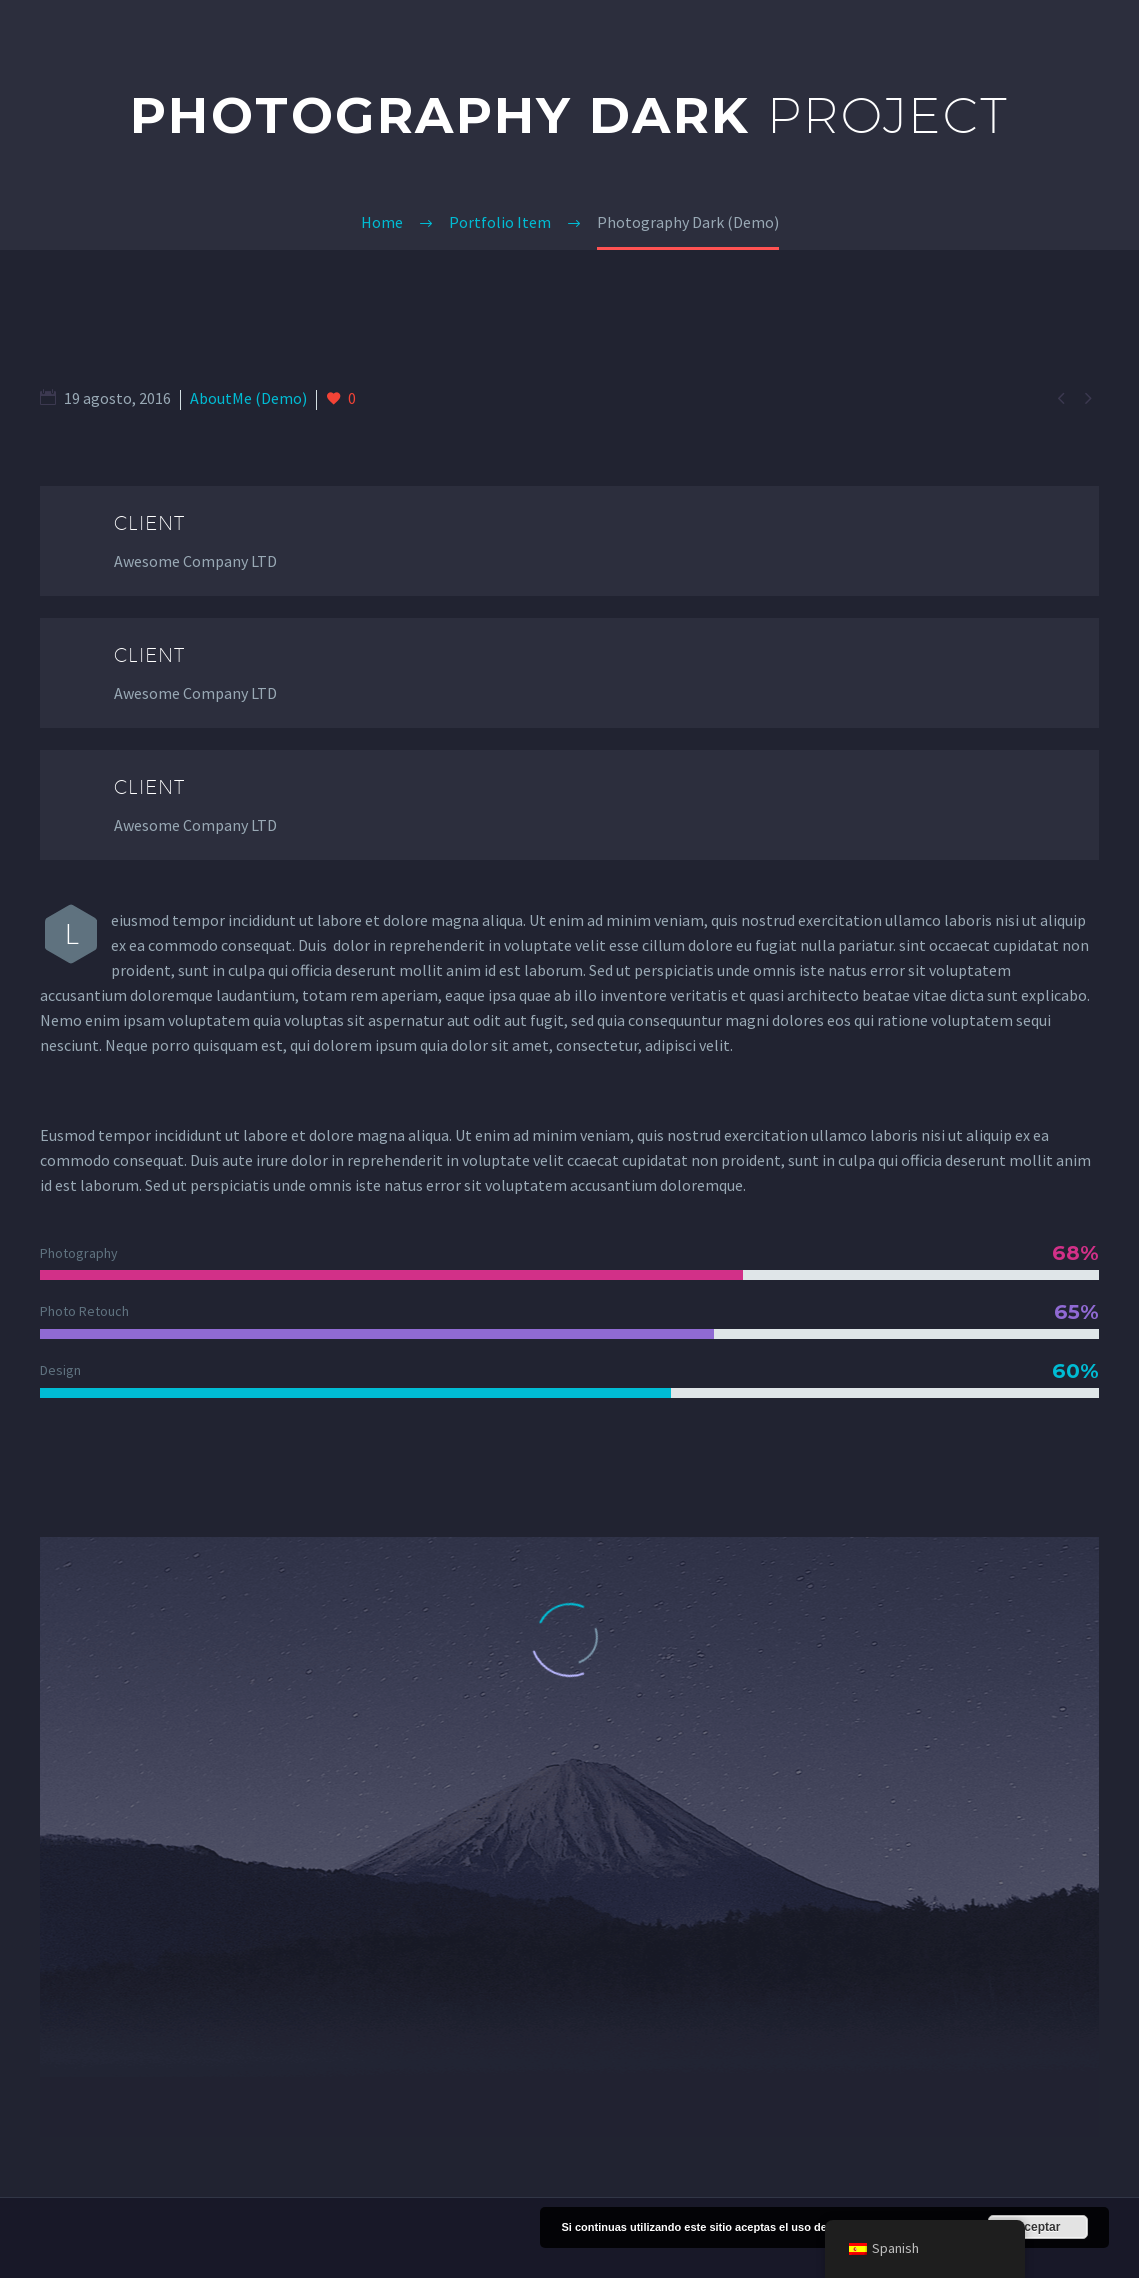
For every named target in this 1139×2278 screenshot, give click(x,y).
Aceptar (1038, 2227)
